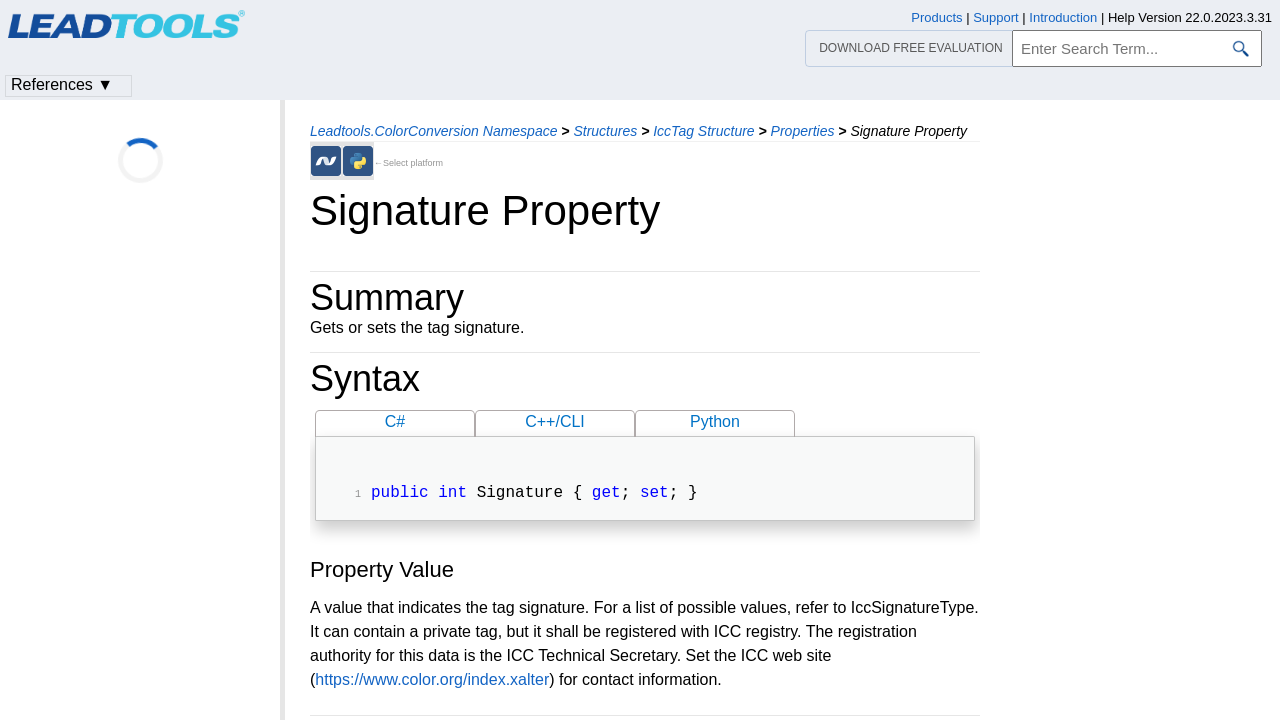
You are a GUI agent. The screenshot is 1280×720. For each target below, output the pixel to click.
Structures (605, 131)
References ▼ (62, 84)
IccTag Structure (703, 131)
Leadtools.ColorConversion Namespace (433, 131)
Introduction (1063, 17)
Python (715, 421)
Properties (803, 131)
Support (996, 17)
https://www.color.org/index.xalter (432, 681)
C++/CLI (555, 421)
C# (395, 421)
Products (936, 17)
